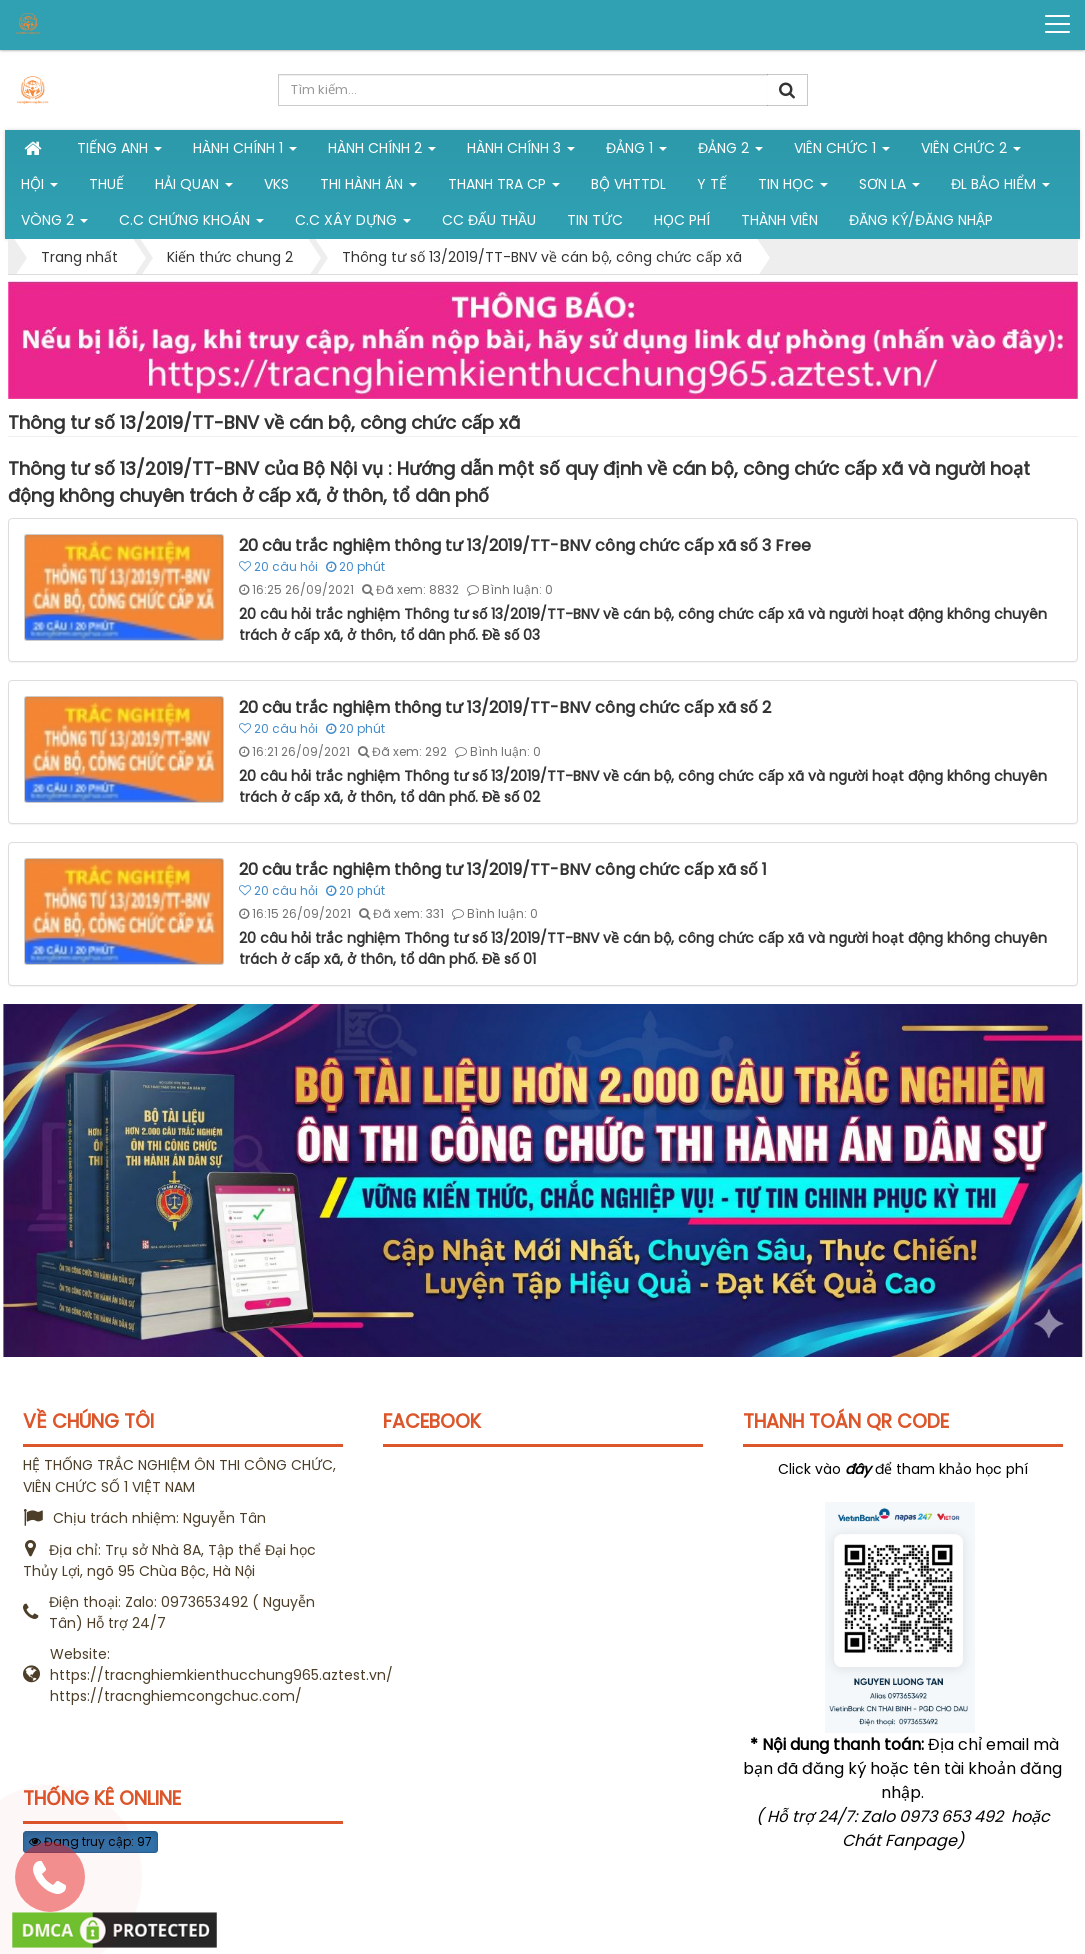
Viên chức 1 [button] (842, 152)
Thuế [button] (106, 184)
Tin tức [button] (595, 220)
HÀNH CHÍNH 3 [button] (521, 152)
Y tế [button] (712, 184)
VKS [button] (276, 184)
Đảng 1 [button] (636, 152)
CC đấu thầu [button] (489, 220)
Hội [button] (39, 188)
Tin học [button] (793, 188)
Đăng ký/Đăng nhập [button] (921, 220)
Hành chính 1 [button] (245, 152)
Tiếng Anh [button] (119, 152)
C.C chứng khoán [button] (191, 224)
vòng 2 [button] (54, 224)
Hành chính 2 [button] (382, 152)
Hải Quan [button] (194, 188)
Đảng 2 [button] (730, 152)
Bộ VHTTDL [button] (628, 184)
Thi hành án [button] (368, 188)
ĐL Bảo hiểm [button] (1000, 188)
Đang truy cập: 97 (90, 1841)
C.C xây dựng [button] (353, 224)
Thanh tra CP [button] (504, 188)
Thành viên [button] (779, 220)
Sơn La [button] (889, 188)
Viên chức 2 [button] (971, 152)
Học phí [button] (682, 220)
